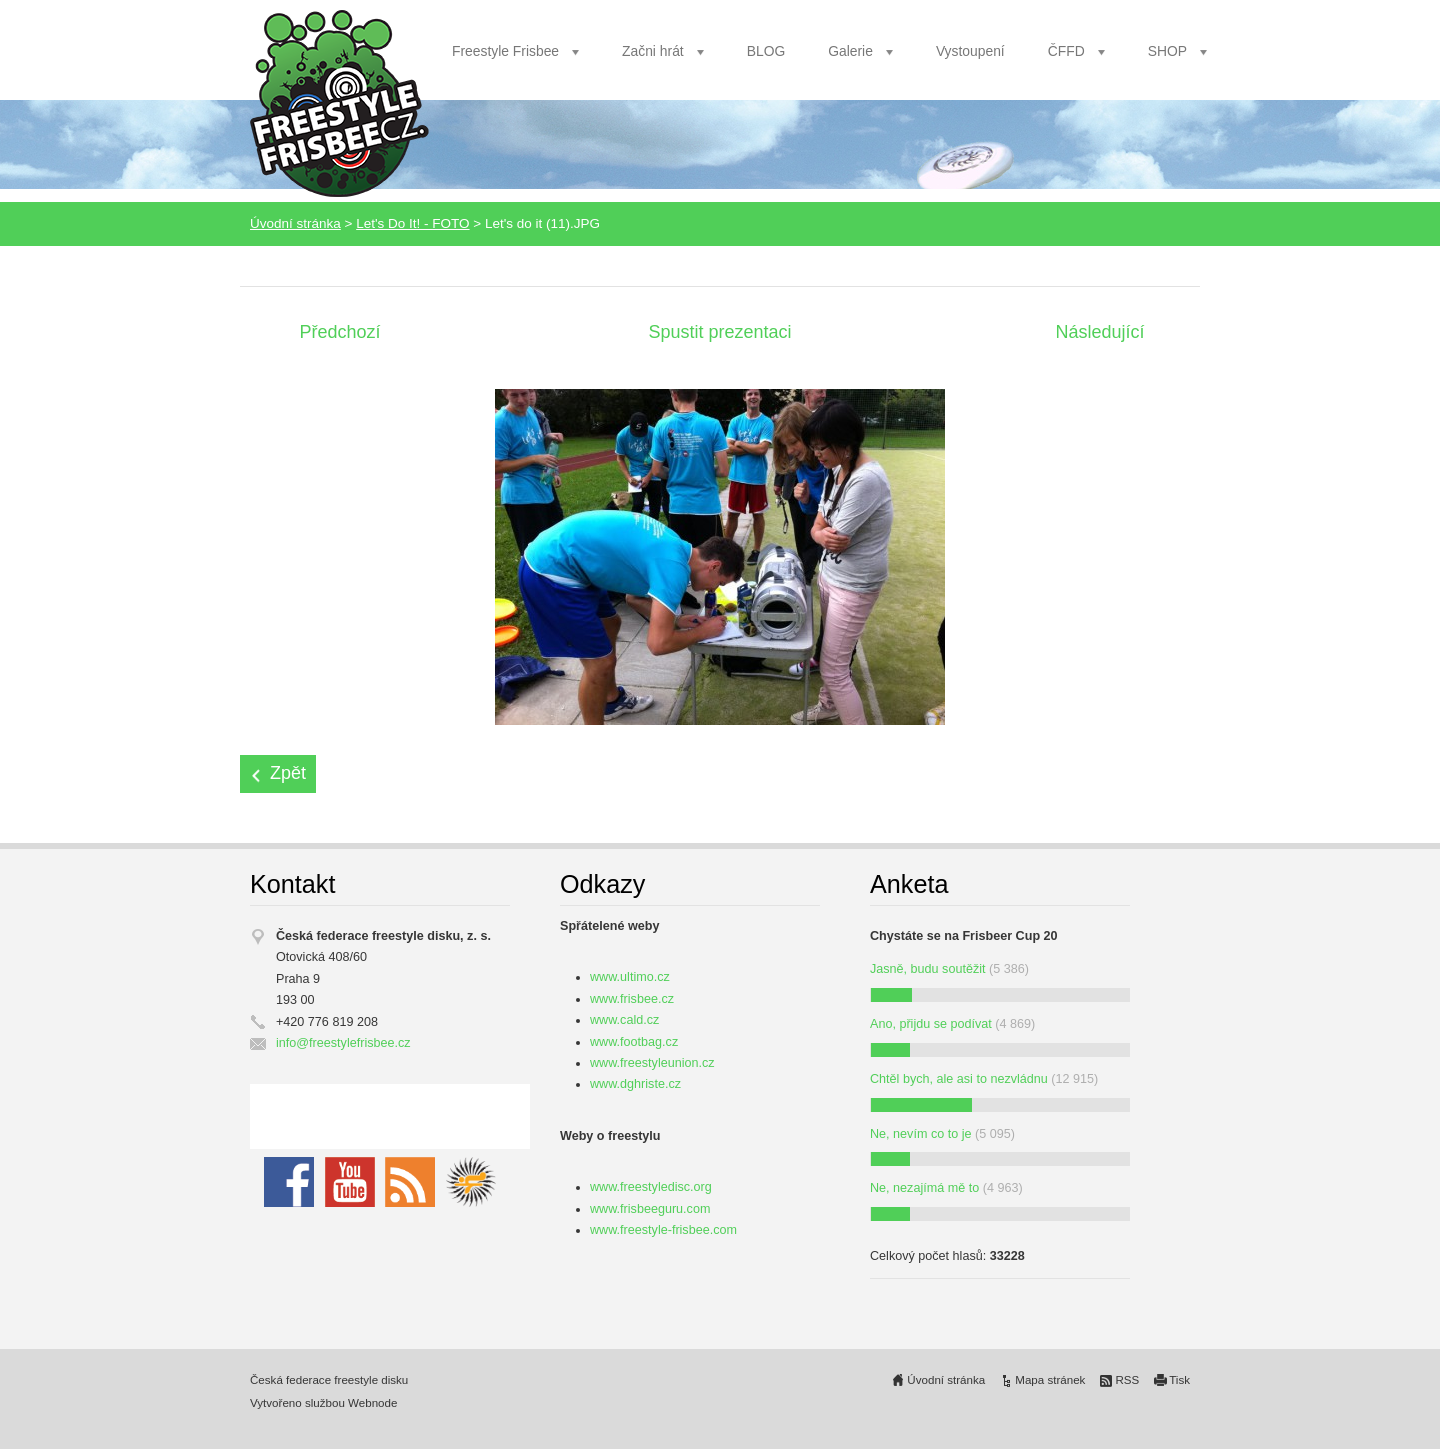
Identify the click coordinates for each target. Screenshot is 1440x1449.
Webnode (372, 1403)
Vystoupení (970, 51)
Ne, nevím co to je (921, 1134)
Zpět (288, 773)
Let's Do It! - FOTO (412, 223)
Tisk (1179, 1380)
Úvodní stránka (295, 223)
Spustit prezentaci (719, 332)
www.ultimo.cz (630, 977)
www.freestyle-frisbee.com (663, 1230)
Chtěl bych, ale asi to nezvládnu (959, 1079)
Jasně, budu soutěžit (928, 969)
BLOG (766, 51)
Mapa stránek (1050, 1380)
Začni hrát (653, 51)
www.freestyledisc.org (651, 1187)
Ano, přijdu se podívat (931, 1024)
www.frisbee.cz (632, 999)
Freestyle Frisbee (505, 51)
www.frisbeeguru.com (650, 1209)
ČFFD (1066, 51)
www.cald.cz (624, 1020)
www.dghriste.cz (635, 1084)
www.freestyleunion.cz (652, 1063)
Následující (1099, 332)
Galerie (850, 51)
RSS (1127, 1380)
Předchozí (339, 332)
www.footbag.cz (634, 1042)
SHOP (1167, 51)
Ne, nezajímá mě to (924, 1188)
